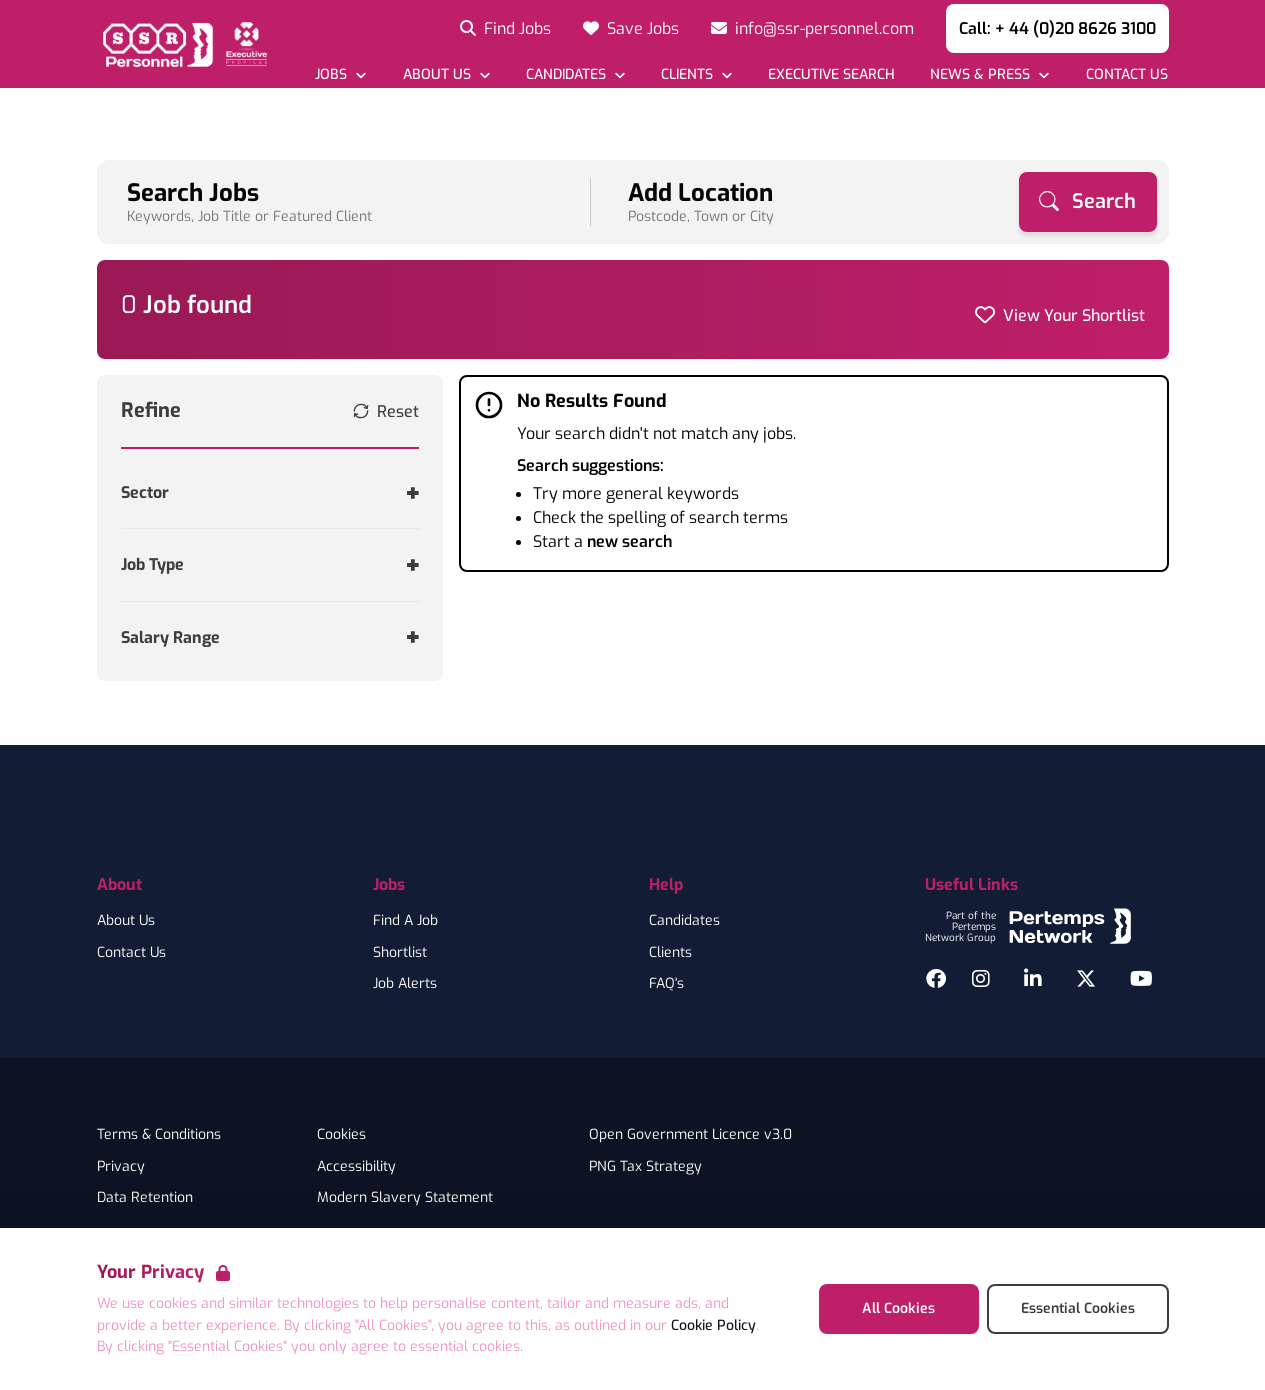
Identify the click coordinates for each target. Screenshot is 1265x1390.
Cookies (341, 1135)
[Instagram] (981, 979)
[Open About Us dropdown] (445, 74)
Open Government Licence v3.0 (690, 1135)
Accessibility (356, 1167)
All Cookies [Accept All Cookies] (898, 1308)
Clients (670, 953)
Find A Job (405, 921)
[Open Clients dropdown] (696, 74)
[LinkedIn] (1033, 979)
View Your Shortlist (1074, 315)
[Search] (1088, 202)
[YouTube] (1141, 979)
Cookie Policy (713, 1325)
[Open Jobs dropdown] (340, 74)
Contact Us (131, 953)
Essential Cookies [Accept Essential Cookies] (1078, 1308)
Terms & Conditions (159, 1135)
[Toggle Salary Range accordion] (270, 637)
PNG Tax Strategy (645, 1167)
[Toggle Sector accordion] (270, 492)
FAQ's (666, 984)
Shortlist (400, 953)
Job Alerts (405, 984)
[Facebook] (936, 979)
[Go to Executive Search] (831, 74)
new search (629, 541)
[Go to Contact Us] (1125, 74)
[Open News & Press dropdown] (989, 74)
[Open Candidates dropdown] (575, 74)
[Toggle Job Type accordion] (270, 564)
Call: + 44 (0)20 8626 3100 (1057, 28)
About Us (126, 921)
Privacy (121, 1167)
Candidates (684, 921)
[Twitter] (1086, 979)
